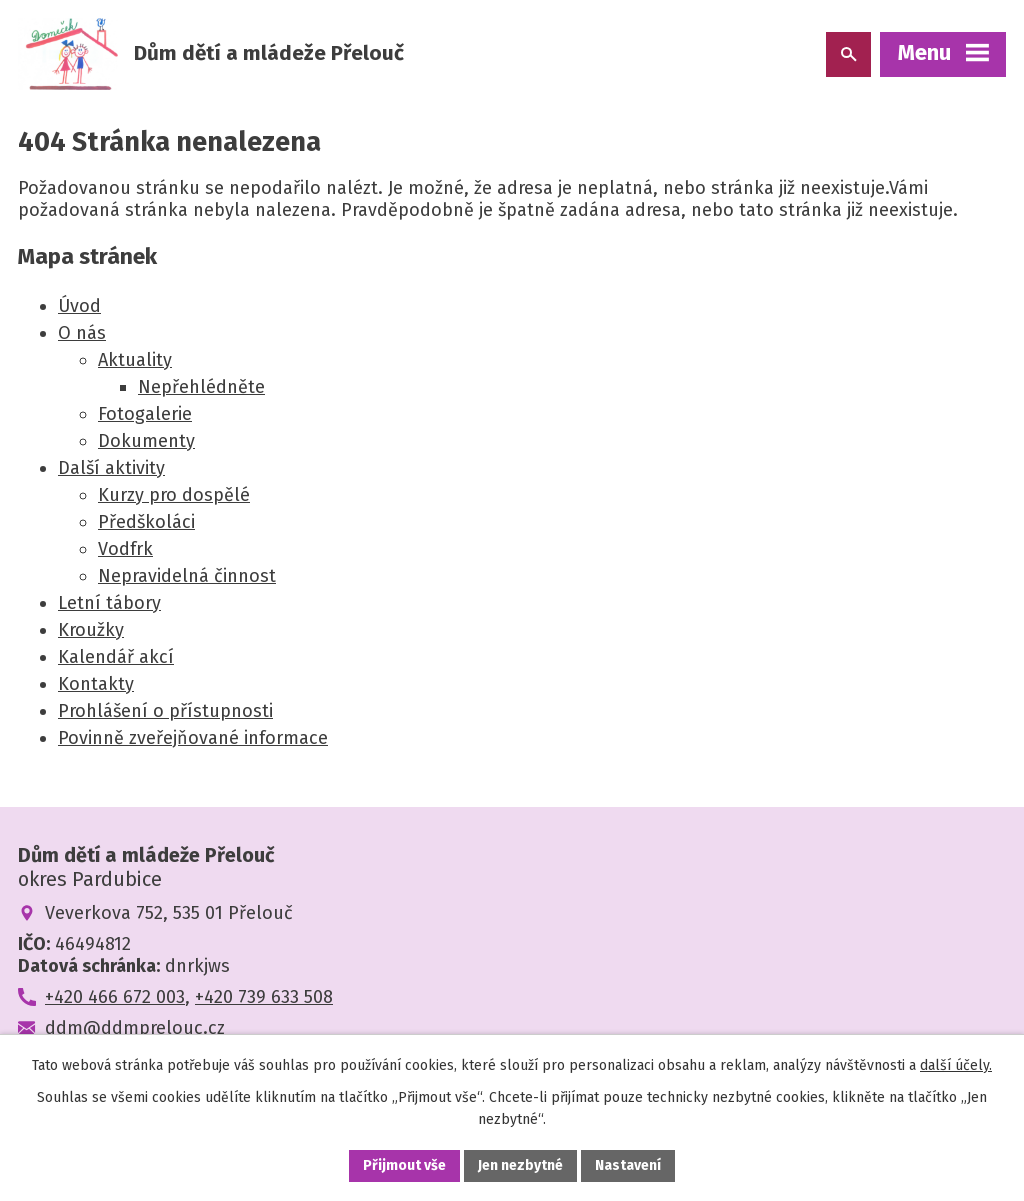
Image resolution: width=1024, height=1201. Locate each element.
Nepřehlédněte (201, 387)
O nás (82, 333)
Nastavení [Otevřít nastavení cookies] (628, 1165)
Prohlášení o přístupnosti (165, 711)
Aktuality (135, 360)
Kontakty (96, 684)
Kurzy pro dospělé (174, 495)
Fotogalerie (145, 414)
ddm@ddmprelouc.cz (135, 1028)
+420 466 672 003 (115, 997)
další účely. (956, 1065)
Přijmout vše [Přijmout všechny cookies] (404, 1165)
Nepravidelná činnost (187, 576)
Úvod (79, 306)
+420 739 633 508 (264, 997)
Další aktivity (111, 468)
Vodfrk (125, 549)
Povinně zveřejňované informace (193, 738)
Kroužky (91, 630)
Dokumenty (146, 441)
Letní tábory (109, 603)
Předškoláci (146, 522)
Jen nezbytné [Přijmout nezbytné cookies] (520, 1165)
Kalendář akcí (116, 657)
